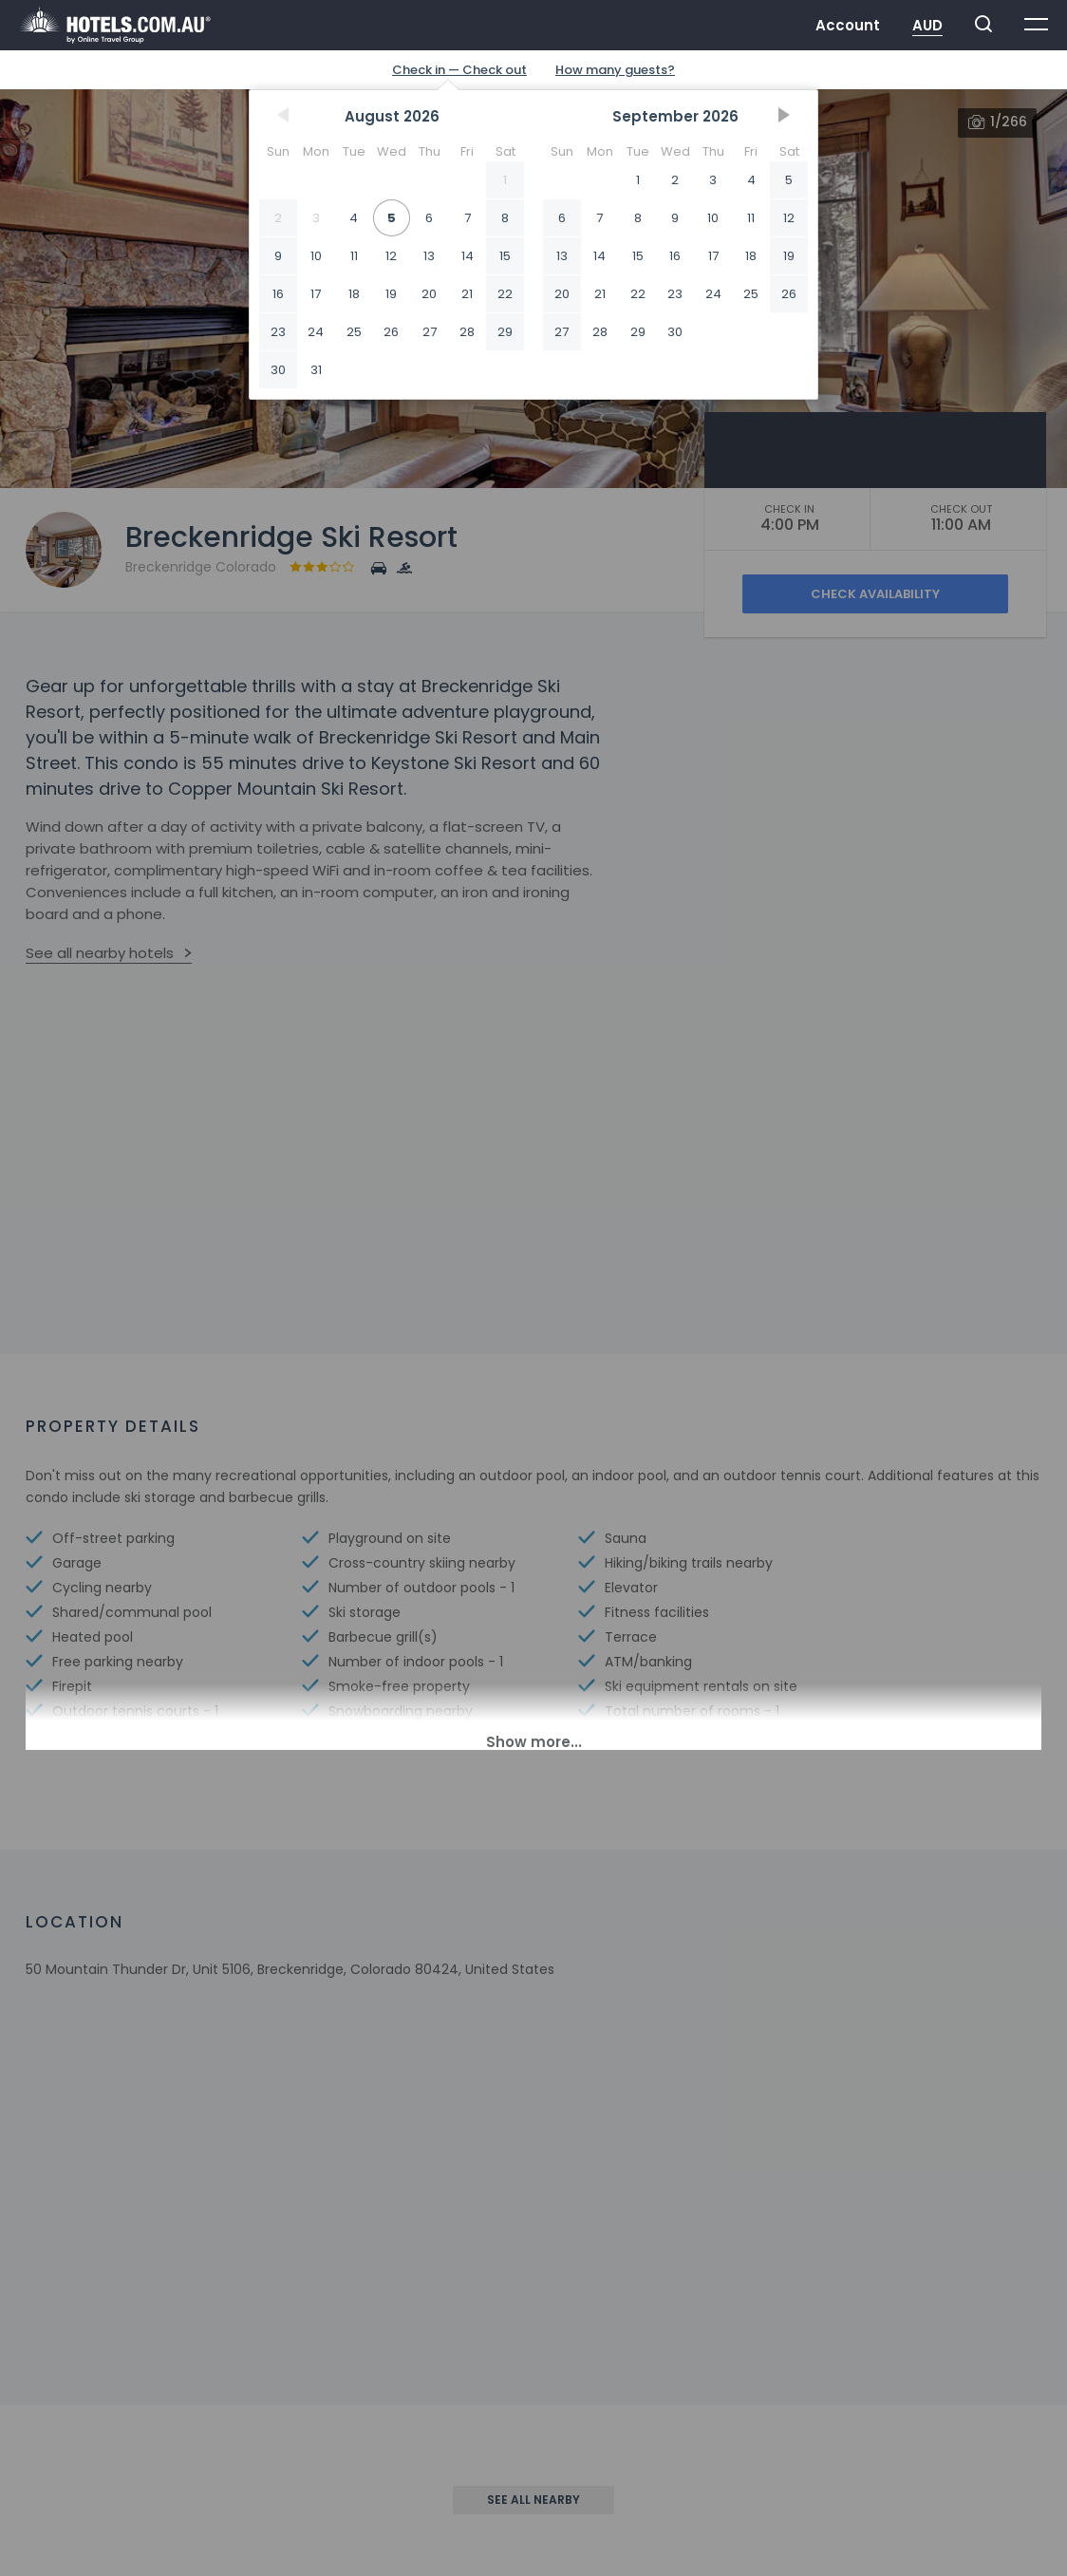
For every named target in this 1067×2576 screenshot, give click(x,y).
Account (847, 25)
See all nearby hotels (100, 953)
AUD (927, 25)
